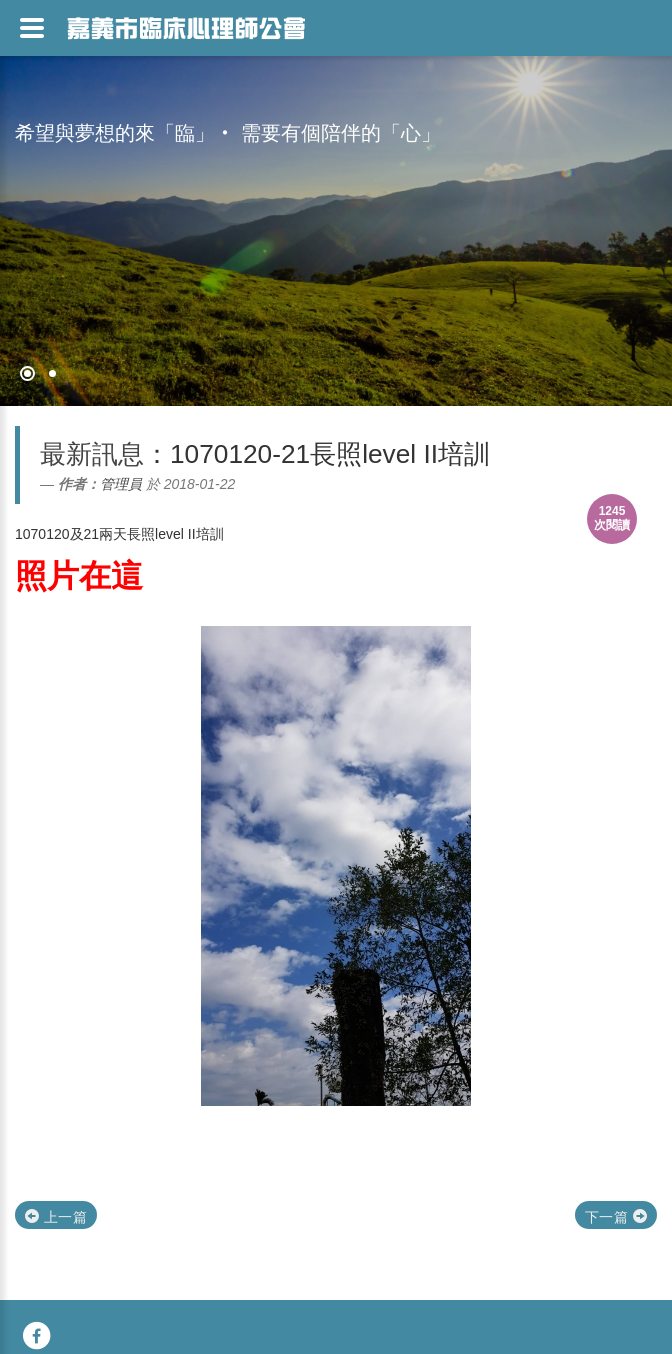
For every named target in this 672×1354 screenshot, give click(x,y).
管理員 (121, 484)
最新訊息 (92, 454)
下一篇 (616, 1217)
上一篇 (56, 1217)
